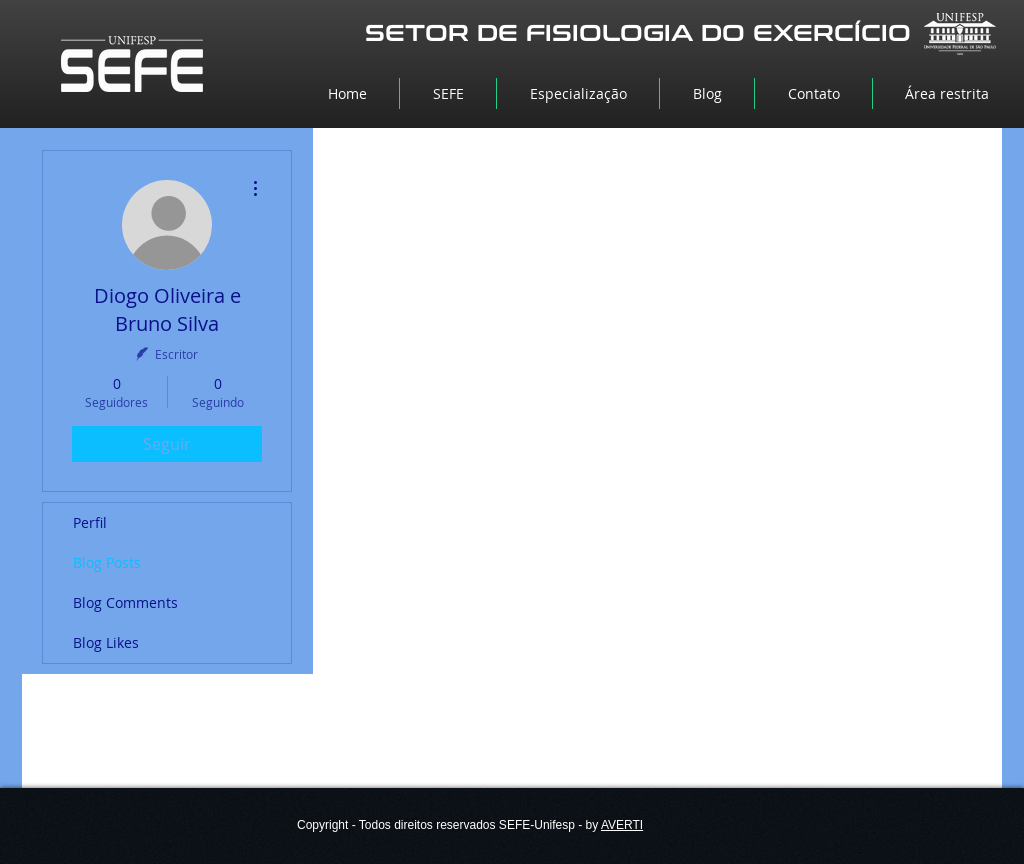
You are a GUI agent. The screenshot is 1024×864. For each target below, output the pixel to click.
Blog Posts (107, 562)
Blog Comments (125, 602)
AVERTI (622, 825)
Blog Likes (106, 642)
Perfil (90, 522)
